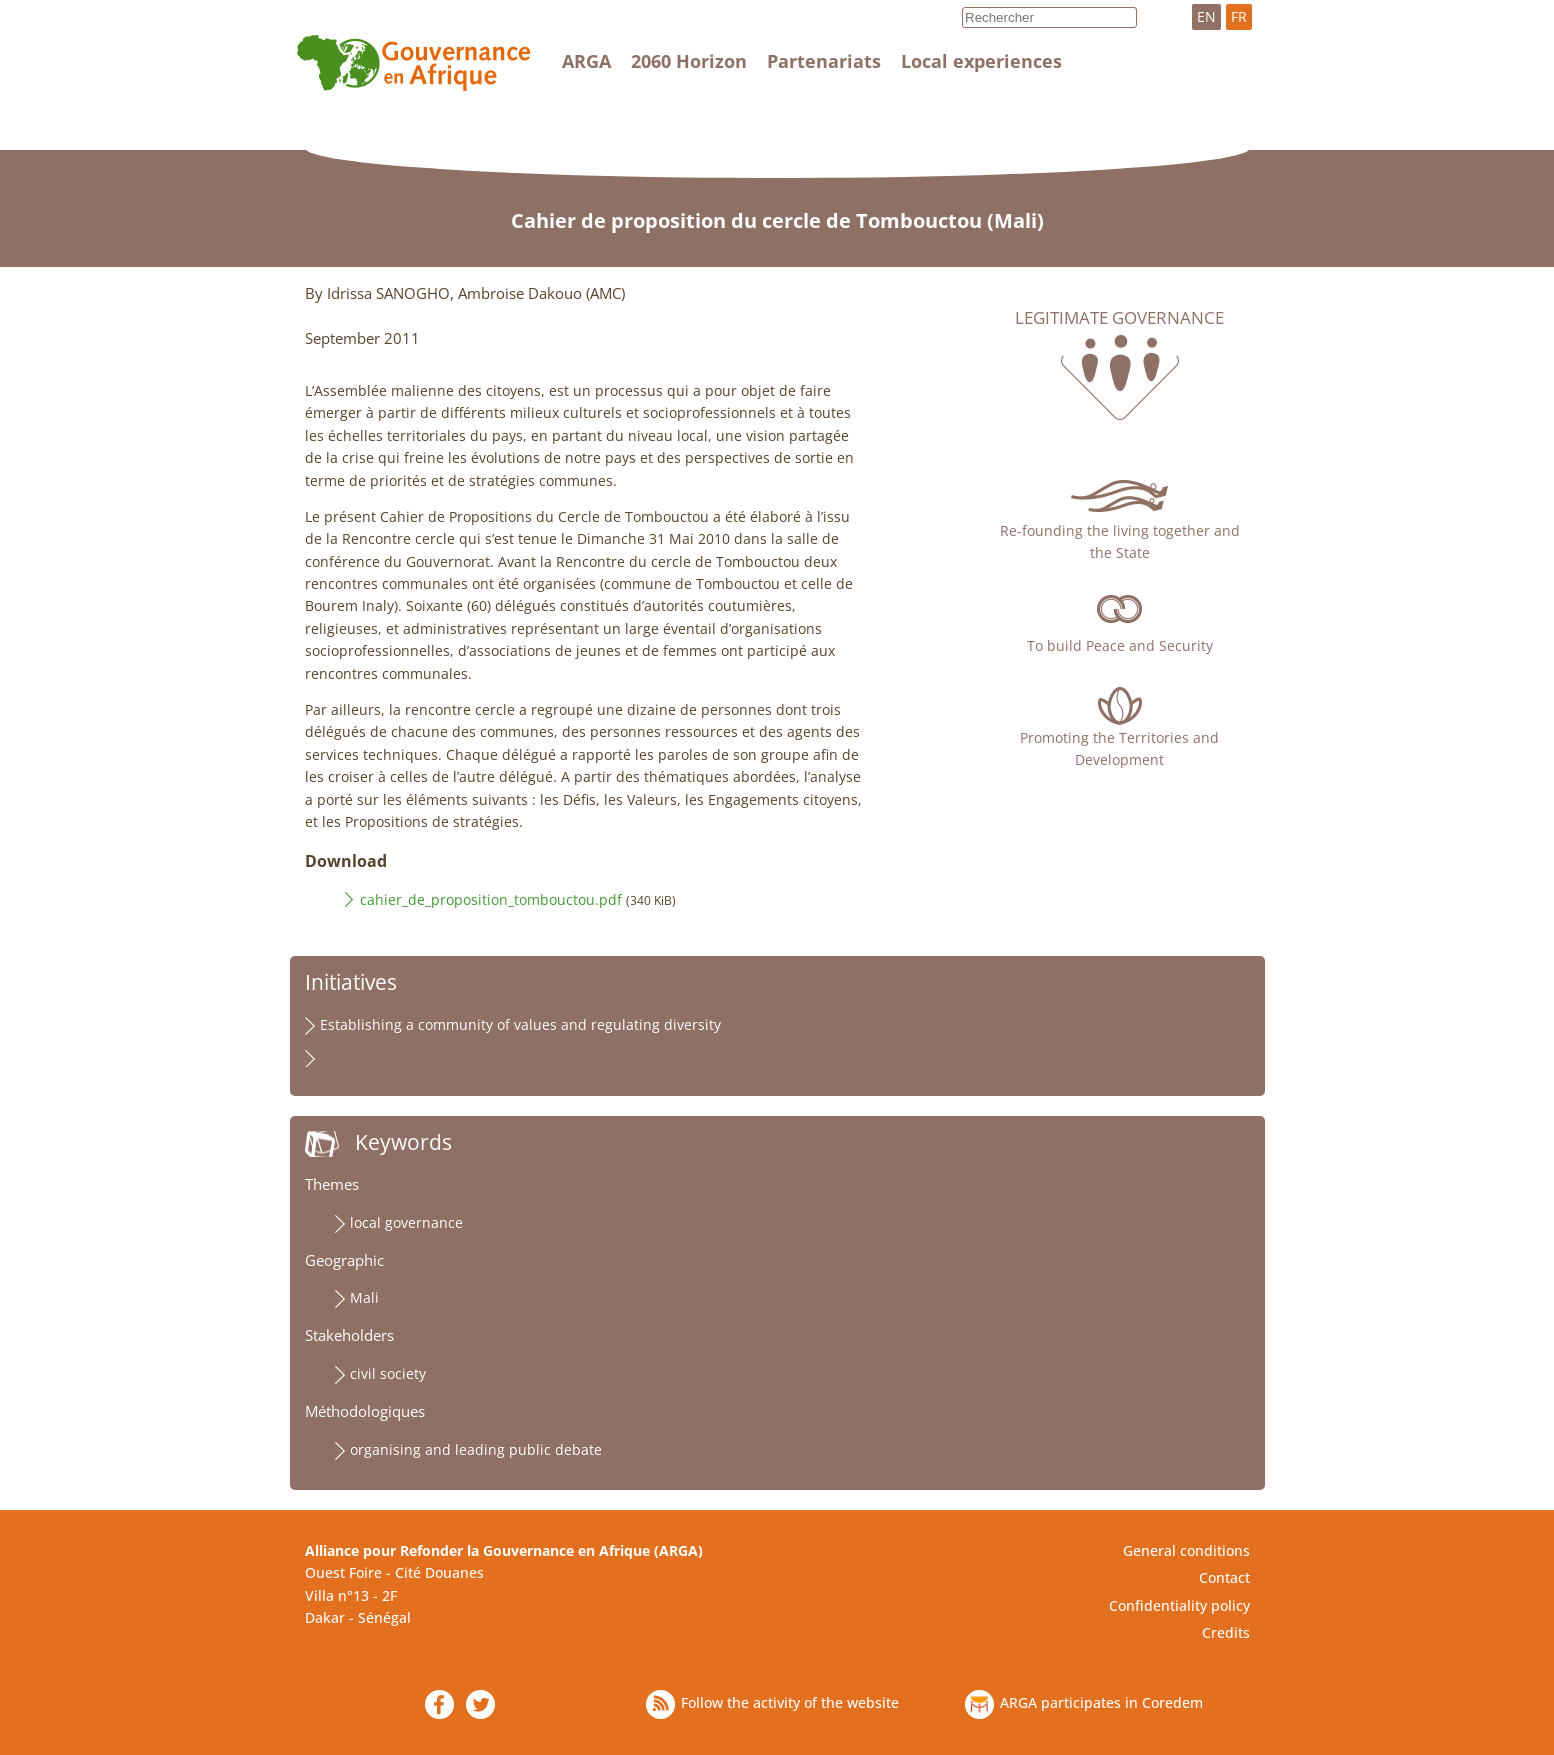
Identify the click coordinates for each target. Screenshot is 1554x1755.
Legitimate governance (1119, 318)
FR (1239, 16)
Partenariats (824, 61)
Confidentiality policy (1179, 1605)
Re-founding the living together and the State (1120, 541)
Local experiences (981, 61)
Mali (364, 1297)
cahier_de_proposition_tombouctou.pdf (491, 899)
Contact (1224, 1577)
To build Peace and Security (1120, 645)
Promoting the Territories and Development (1119, 748)
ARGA (586, 61)
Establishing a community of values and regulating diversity (520, 1024)
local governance (406, 1222)
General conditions (1186, 1550)
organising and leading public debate (476, 1449)
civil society (388, 1373)
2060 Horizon (689, 61)
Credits (1226, 1632)
